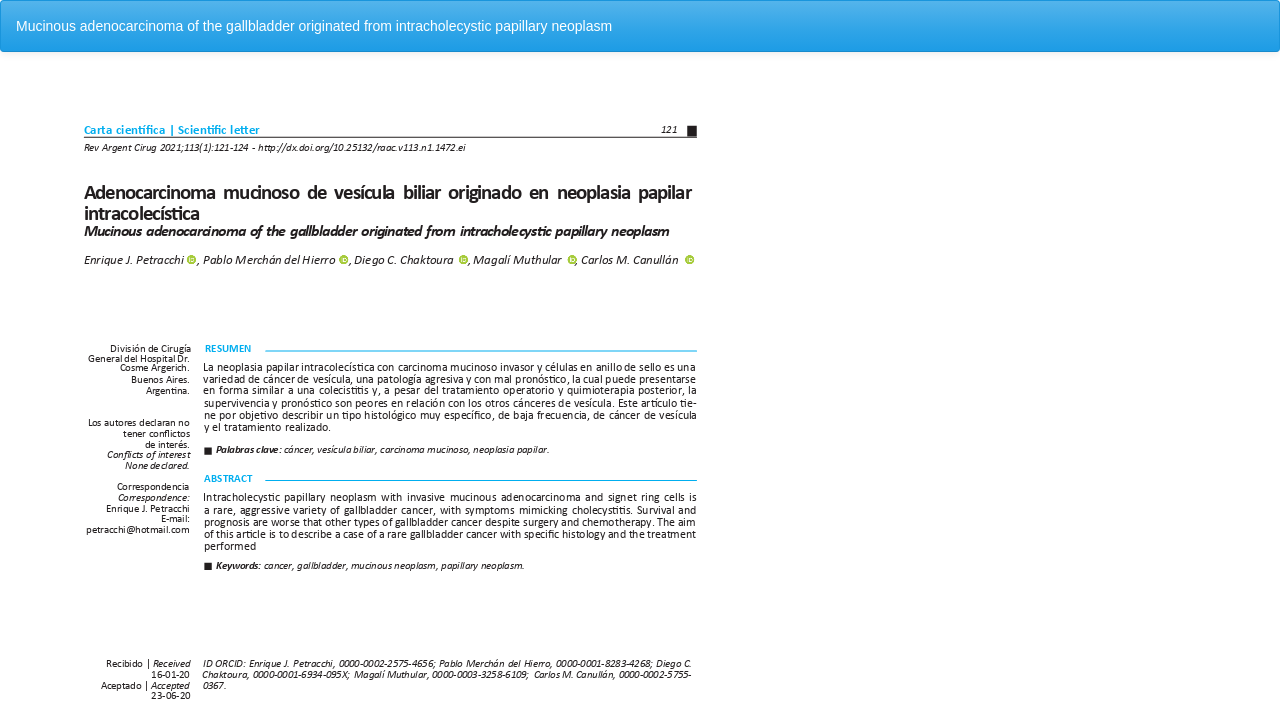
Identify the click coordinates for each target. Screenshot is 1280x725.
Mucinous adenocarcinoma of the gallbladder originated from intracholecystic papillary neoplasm (314, 26)
